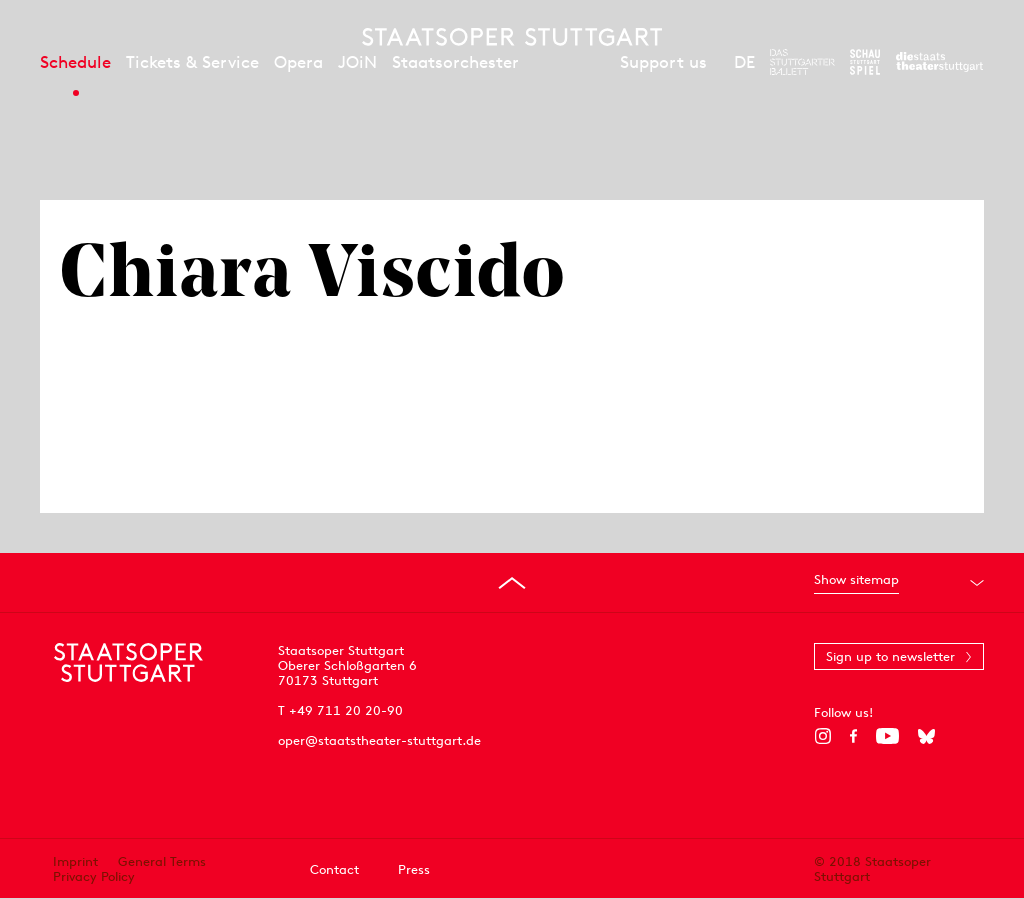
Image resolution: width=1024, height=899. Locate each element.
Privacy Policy (94, 876)
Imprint (75, 861)
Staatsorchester (455, 62)
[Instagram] (822, 736)
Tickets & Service (192, 62)
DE (744, 62)
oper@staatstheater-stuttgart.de (379, 740)
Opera (298, 62)
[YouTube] (887, 736)
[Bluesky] (926, 736)
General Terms (162, 861)
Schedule (75, 62)
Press (414, 869)
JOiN (357, 62)
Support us (663, 62)
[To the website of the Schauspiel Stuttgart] (865, 62)
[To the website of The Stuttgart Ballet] (802, 62)
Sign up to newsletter (890, 656)
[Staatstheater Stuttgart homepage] (512, 37)
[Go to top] (512, 583)
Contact (334, 869)
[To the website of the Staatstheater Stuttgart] (939, 62)
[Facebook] (853, 736)
